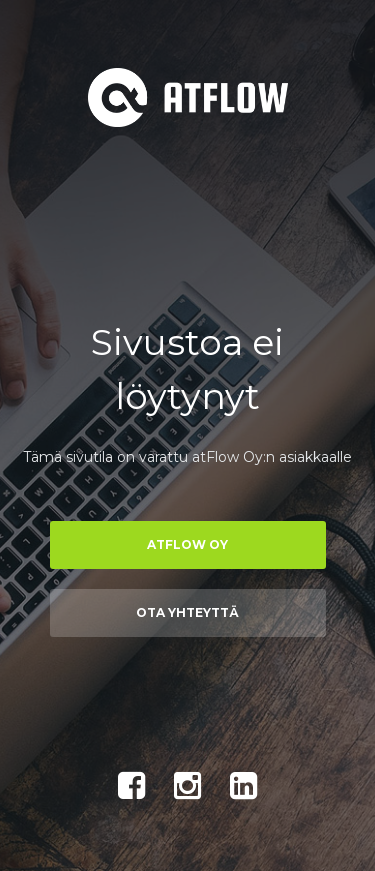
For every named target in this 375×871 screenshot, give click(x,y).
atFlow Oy (187, 544)
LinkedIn (244, 786)
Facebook (132, 786)
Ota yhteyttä (187, 612)
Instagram (188, 786)
